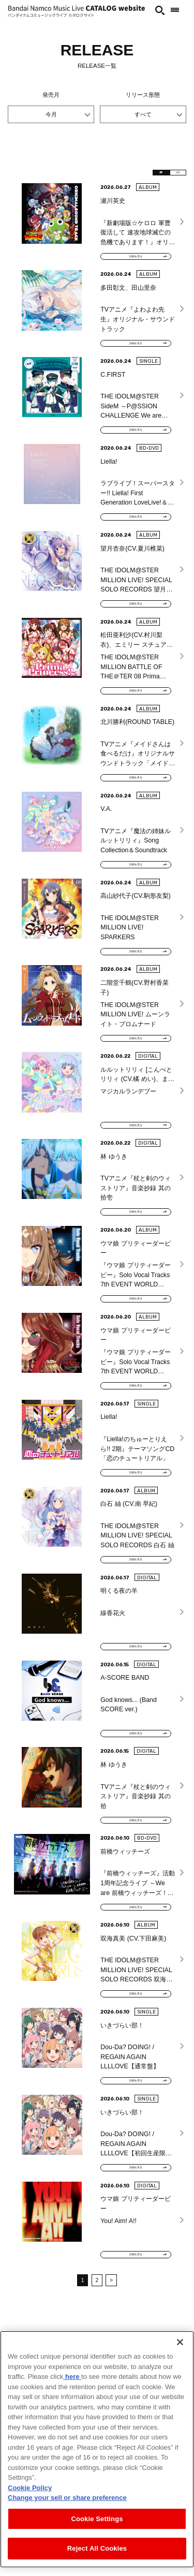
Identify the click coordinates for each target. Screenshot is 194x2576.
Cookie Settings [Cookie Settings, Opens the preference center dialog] (97, 2519)
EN (170, 174)
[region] (97, 2449)
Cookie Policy (30, 2488)
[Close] (180, 2342)
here (72, 2376)
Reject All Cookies (97, 2548)
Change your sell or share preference (67, 2497)
